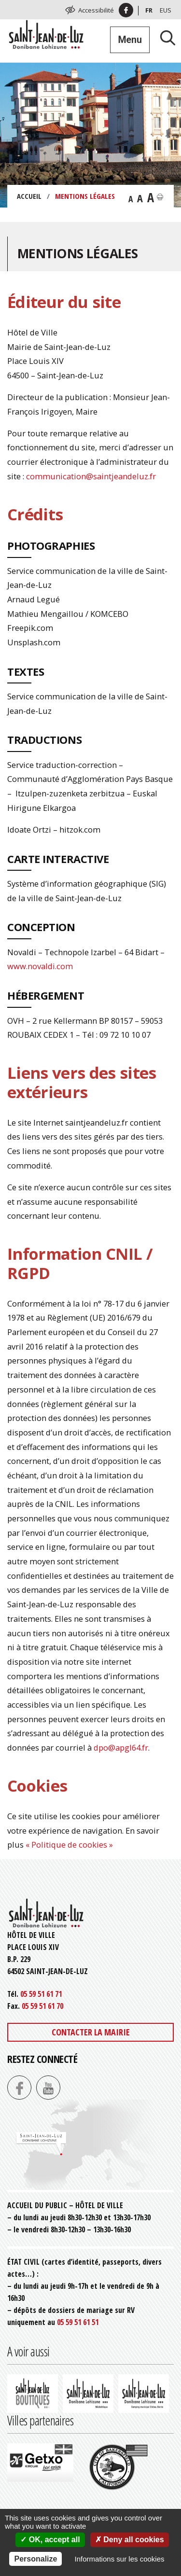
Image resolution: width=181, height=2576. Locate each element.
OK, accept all (50, 2539)
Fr (149, 10)
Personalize (35, 2559)
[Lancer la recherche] (164, 37)
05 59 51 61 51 (77, 2322)
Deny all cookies (129, 2539)
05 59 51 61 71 (41, 1994)
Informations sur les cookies (120, 2559)
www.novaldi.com (40, 966)
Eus (165, 10)
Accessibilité (96, 10)
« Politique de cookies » (69, 1844)
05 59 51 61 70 (42, 2006)
